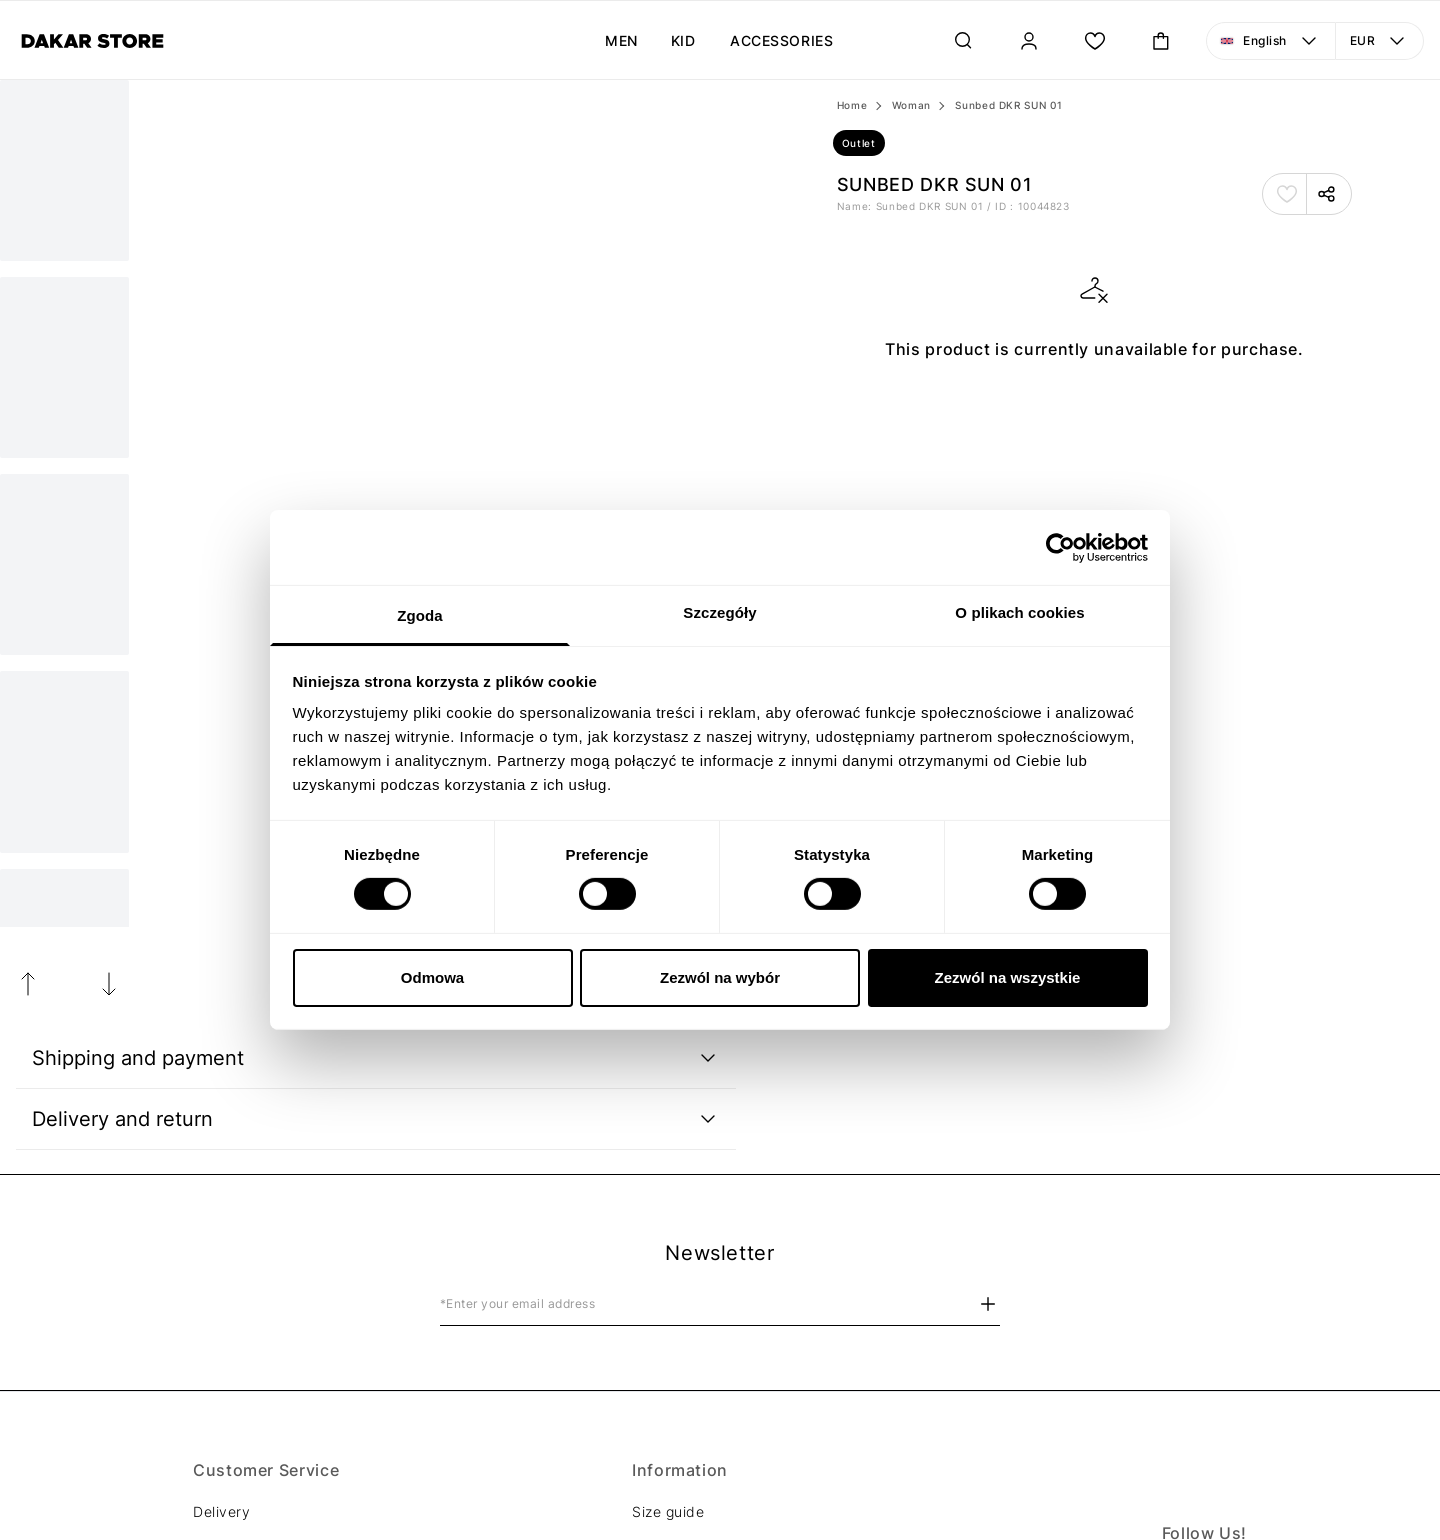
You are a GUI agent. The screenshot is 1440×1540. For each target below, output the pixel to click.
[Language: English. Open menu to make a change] (1270, 41)
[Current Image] (64, 170)
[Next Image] (64, 367)
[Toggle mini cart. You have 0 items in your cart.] (1161, 41)
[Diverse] (92, 41)
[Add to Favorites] (1287, 194)
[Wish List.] (1095, 41)
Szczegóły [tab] (719, 612)
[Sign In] (1029, 41)
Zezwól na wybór (720, 977)
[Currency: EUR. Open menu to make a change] (1380, 41)
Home (852, 105)
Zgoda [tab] (420, 615)
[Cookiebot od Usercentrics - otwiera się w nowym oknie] (1060, 547)
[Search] (963, 41)
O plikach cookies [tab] (1019, 612)
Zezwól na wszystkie (1008, 977)
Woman (911, 105)
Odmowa (432, 977)
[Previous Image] (28, 984)
